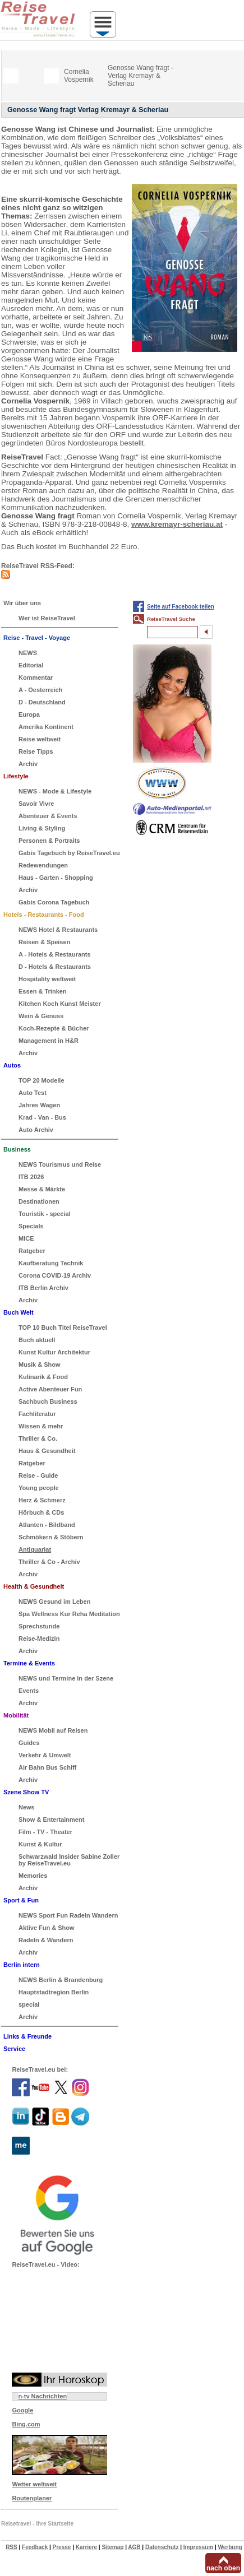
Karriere (86, 2547)
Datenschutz (161, 2547)
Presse (62, 2547)
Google (22, 2410)
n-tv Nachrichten (42, 2396)
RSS (11, 2547)
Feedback (35, 2547)
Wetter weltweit (34, 2484)
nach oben (223, 2568)
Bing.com (26, 2424)
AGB (134, 2547)
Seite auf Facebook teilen (180, 607)
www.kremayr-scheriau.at (177, 524)
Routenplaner (32, 2498)
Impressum (198, 2547)
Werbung (230, 2547)
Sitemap (112, 2547)
